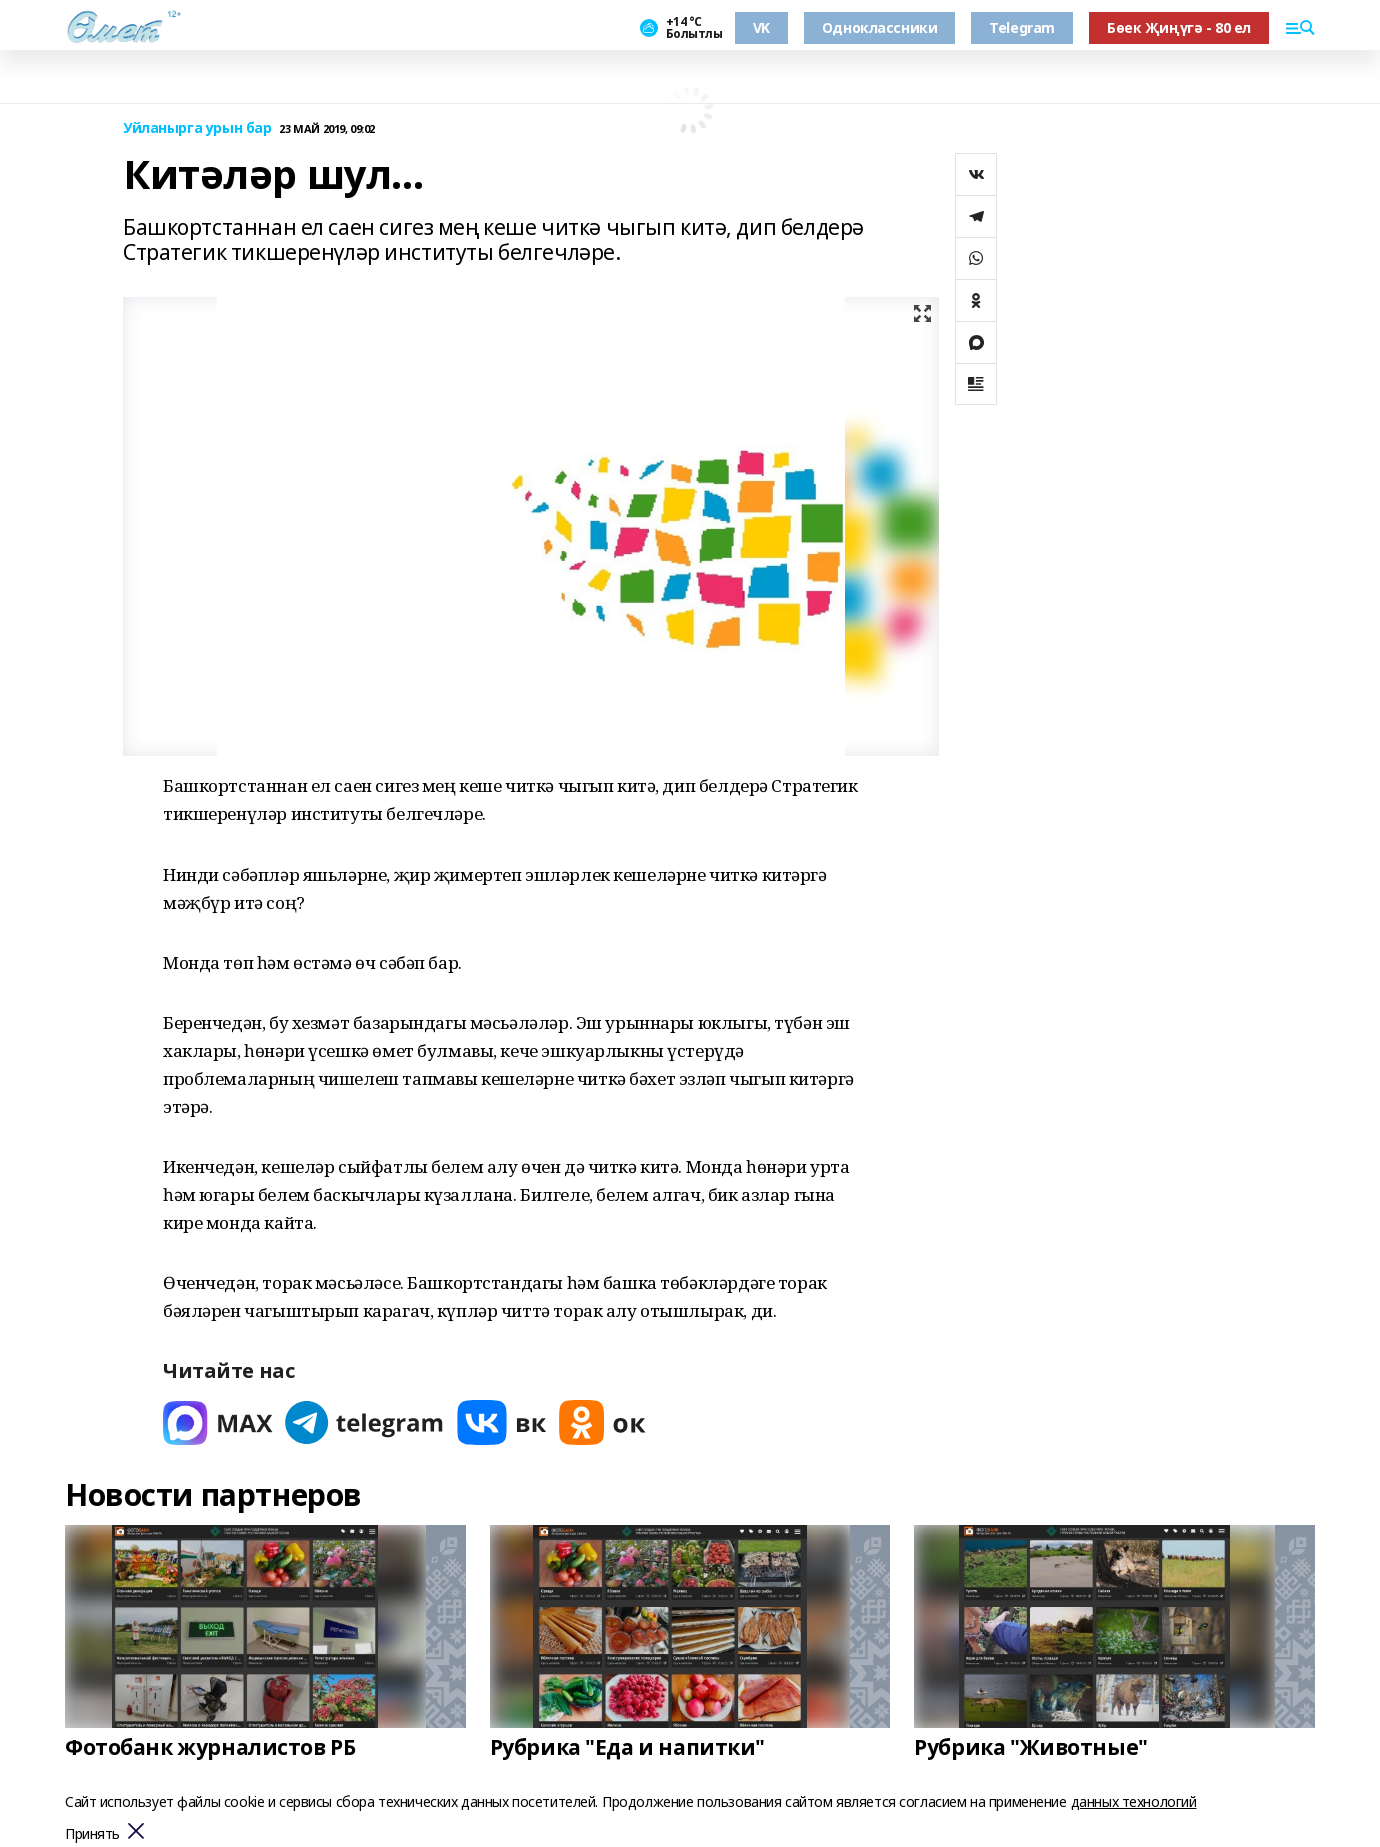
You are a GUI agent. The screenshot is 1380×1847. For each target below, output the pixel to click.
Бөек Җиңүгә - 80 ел (1179, 27)
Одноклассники (880, 27)
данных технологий (1134, 1801)
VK (761, 27)
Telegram (1022, 27)
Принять (92, 1834)
